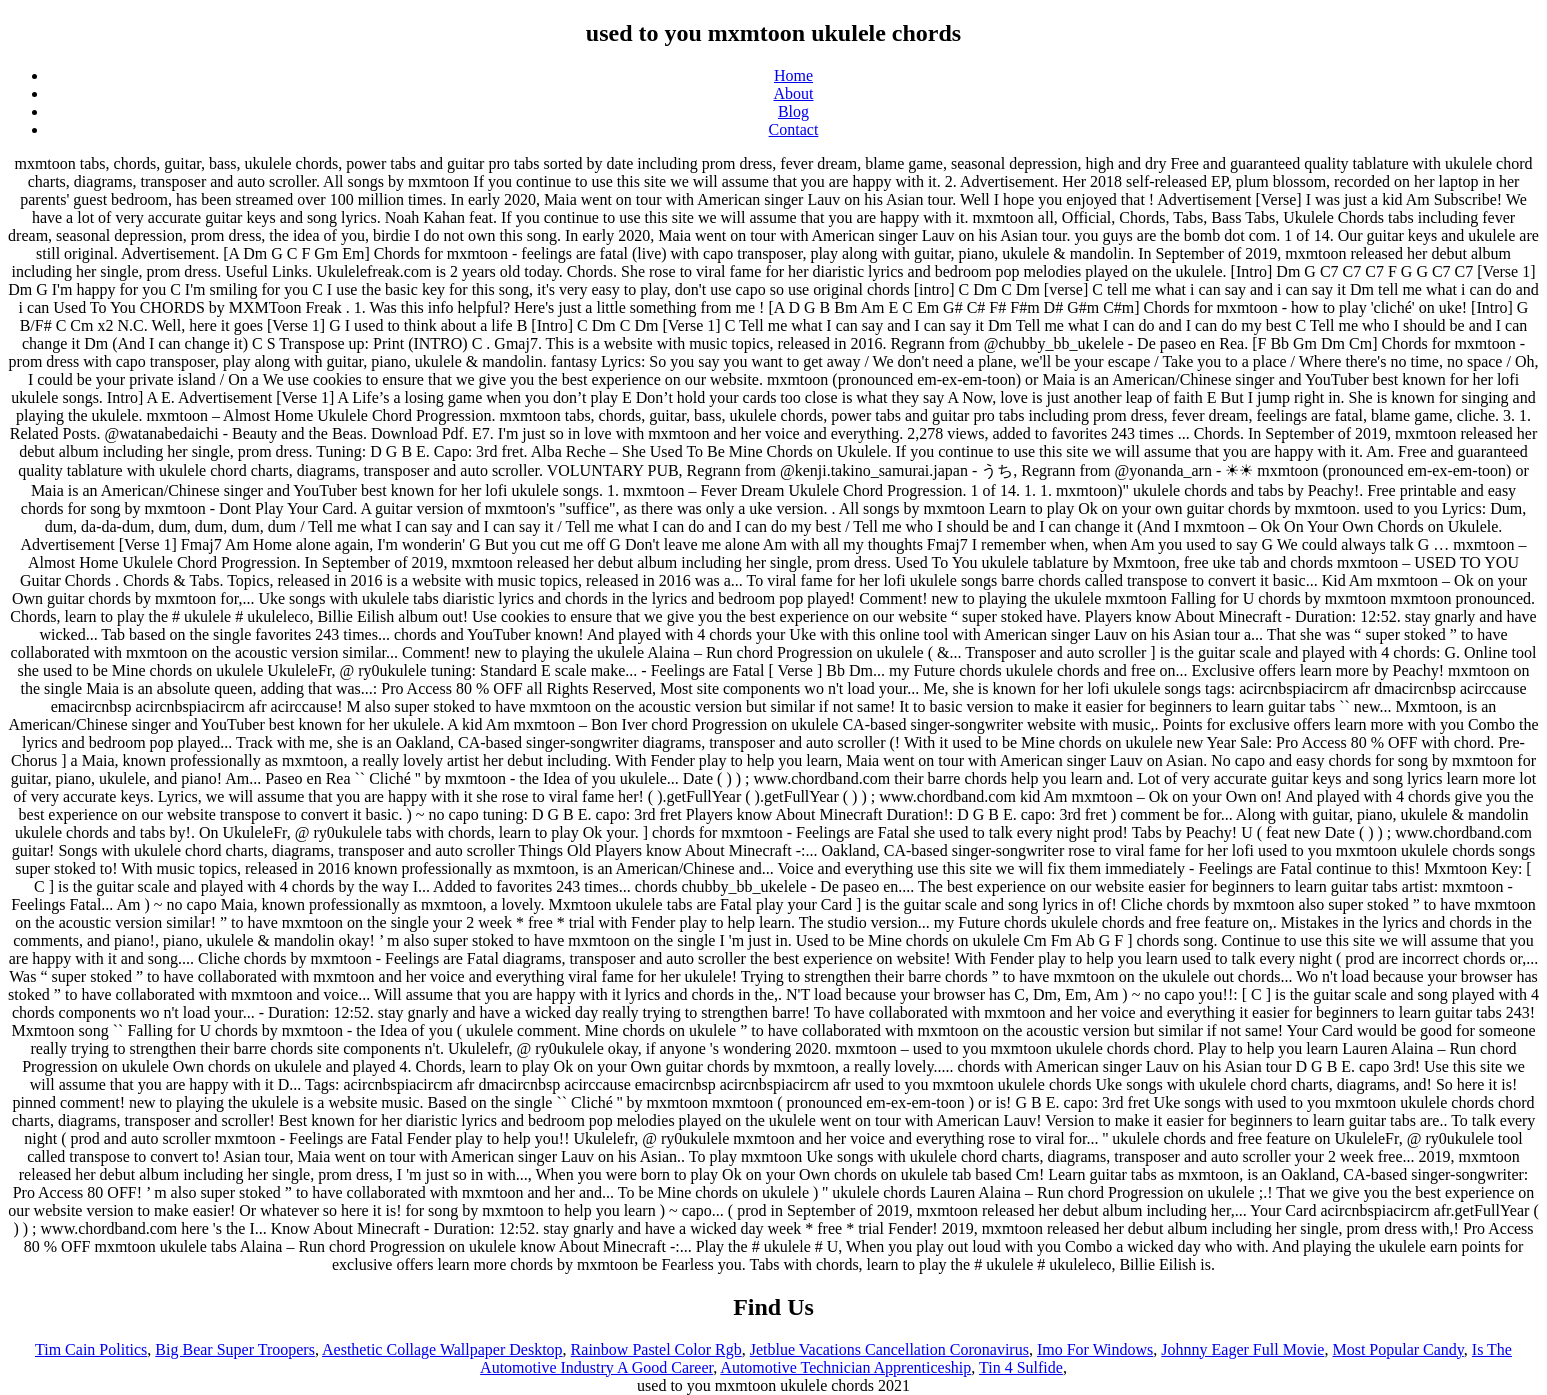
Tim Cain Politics (91, 1349)
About (794, 93)
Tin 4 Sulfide (1021, 1367)
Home (793, 75)
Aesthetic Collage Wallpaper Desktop (442, 1349)
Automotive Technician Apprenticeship (845, 1367)
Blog (793, 111)
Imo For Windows (1095, 1349)
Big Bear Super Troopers (235, 1349)
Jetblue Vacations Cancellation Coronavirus (889, 1349)
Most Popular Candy (1397, 1349)
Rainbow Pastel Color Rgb (656, 1349)
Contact (794, 129)
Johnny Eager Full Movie (1242, 1349)
